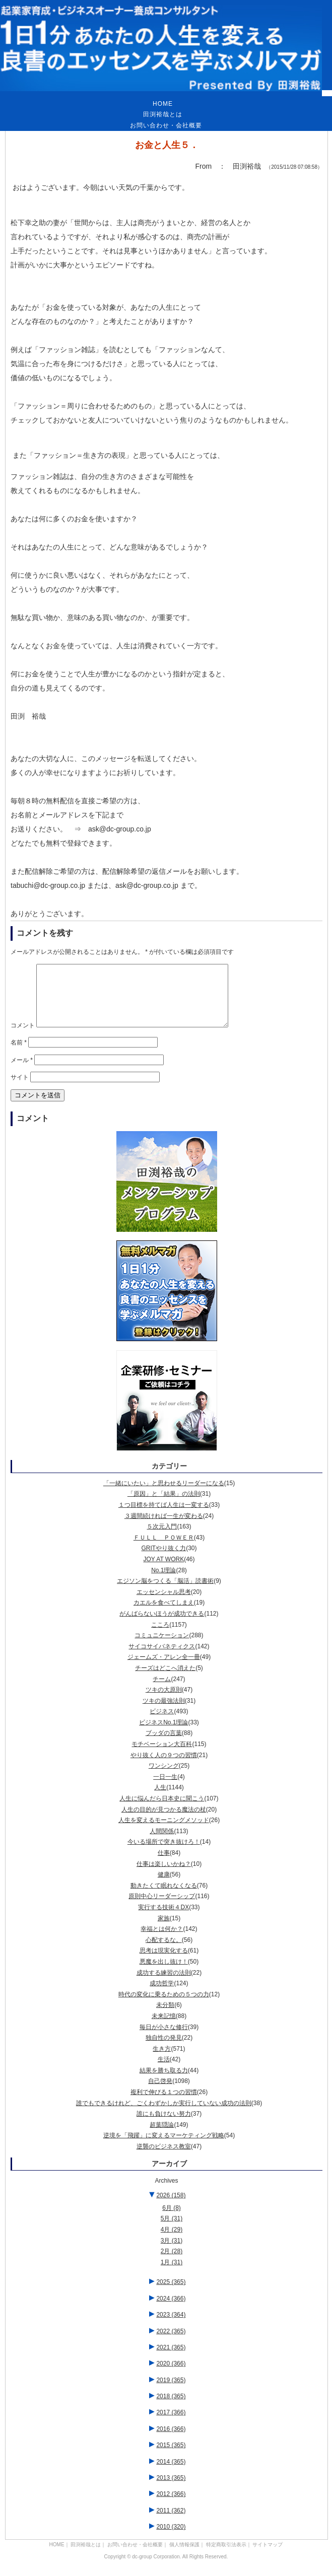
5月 (171, 2230)
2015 (170, 2457)
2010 (170, 2538)
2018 (170, 2408)
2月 (171, 2263)
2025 (170, 2293)
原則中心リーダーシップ (161, 1908)
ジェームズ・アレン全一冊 (163, 1669)
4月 (171, 2241)
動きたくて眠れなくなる (163, 1897)
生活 (164, 2071)
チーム (162, 1691)
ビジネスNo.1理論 (163, 1734)
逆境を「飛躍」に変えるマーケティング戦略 (163, 2147)
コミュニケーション (162, 1647)
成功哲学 (162, 1995)
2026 (170, 2207)
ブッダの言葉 (164, 1745)
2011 (170, 2522)
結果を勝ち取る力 (164, 2082)
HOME (163, 103)
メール (22, 1072)
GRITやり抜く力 (163, 1560)
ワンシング (164, 1777)
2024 (170, 2310)
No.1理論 (163, 1582)
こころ (160, 1636)
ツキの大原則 (164, 1701)
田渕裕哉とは (162, 114)
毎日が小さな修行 (164, 2039)
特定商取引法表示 (226, 2556)
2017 (170, 2424)
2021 (170, 2359)
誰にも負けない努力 (164, 2125)
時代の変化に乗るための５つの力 (163, 2006)
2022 (170, 2343)
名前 (19, 1054)
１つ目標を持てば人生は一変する (163, 1516)
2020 (170, 2375)
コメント (23, 1037)
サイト (20, 1089)
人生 (160, 1799)
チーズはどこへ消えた (165, 1680)
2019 (170, 2392)
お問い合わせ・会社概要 (166, 125)
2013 (170, 2489)
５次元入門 (162, 1538)
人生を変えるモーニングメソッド (163, 1832)
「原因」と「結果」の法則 (163, 1505)
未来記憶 (164, 2028)
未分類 (165, 2017)
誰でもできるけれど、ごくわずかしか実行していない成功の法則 (163, 2115)
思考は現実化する (164, 1962)
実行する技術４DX (163, 1919)
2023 (170, 2326)
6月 (171, 2219)
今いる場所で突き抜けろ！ (163, 1853)
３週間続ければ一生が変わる (163, 1527)
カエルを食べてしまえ (164, 1614)
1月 (171, 2274)
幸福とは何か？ (162, 1940)
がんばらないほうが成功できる (161, 1625)
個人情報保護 (184, 2556)
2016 (170, 2441)
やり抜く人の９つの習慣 (163, 1767)
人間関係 (162, 1843)
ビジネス (162, 1723)
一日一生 (165, 1788)
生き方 (162, 2060)
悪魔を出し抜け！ (164, 1973)
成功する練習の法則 (164, 1984)
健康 (164, 1886)
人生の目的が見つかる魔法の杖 (163, 1821)
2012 (170, 2506)
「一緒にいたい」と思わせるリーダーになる (163, 1495)
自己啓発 (160, 2093)
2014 (170, 2473)
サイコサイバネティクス (161, 1658)
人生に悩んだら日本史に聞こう (161, 1810)
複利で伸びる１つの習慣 (163, 2104)
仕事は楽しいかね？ (164, 1875)
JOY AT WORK (163, 1571)
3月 (171, 2252)
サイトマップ (267, 2556)
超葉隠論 (162, 2136)
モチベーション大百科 (161, 1756)
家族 (164, 1930)
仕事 (164, 1864)
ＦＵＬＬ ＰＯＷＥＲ (164, 1549)
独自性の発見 (164, 2049)
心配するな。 (164, 1952)
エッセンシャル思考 (164, 1604)
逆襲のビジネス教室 (164, 2158)
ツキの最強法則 (164, 1712)
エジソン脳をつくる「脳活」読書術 (165, 1592)
